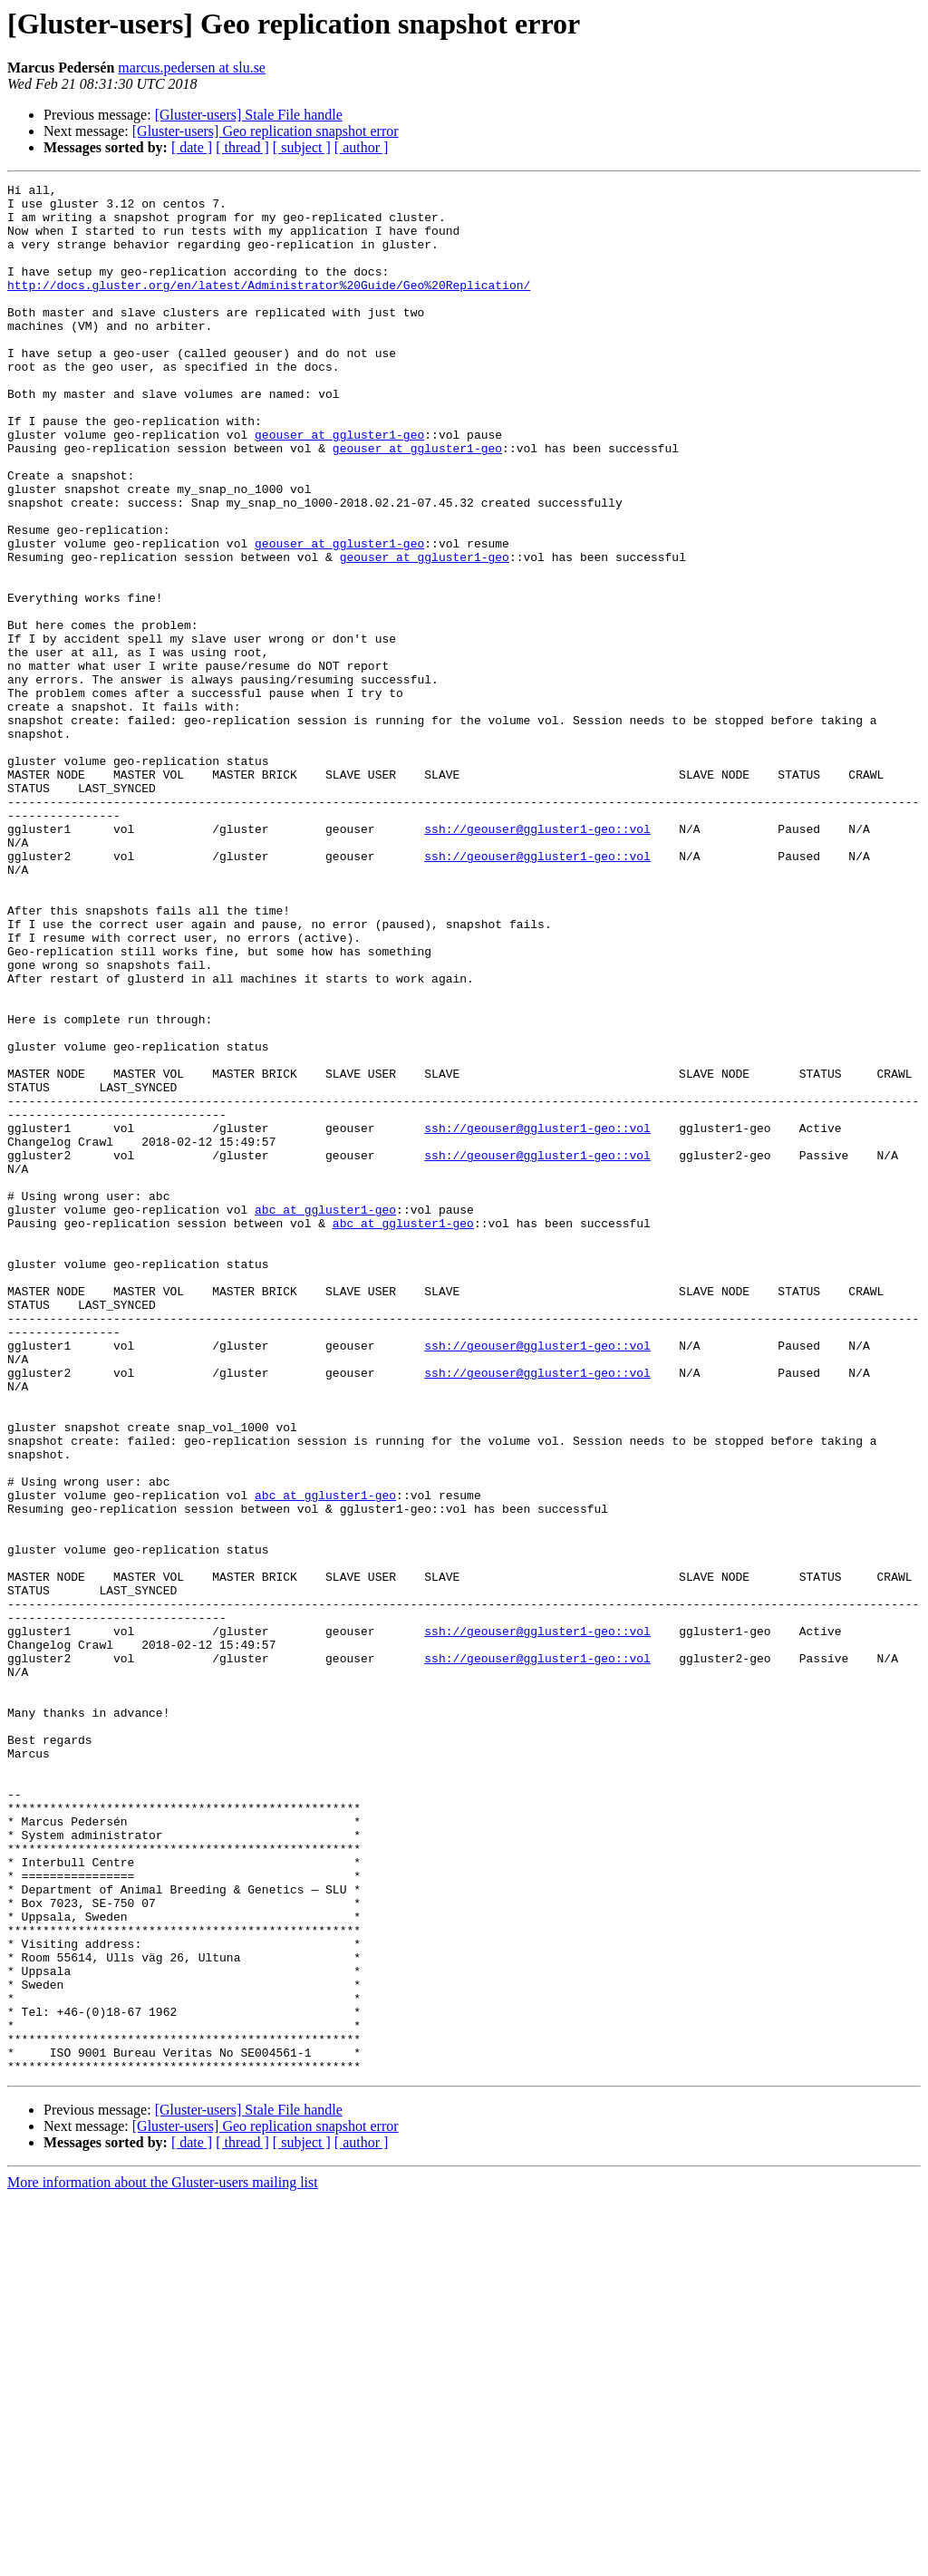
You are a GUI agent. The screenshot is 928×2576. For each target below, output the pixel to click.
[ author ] (361, 147)
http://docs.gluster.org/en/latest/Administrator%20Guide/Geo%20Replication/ (268, 306)
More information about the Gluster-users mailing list (162, 2560)
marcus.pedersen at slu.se (192, 67)
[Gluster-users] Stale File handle (249, 114)
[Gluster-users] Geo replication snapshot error (265, 131)
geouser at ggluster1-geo (339, 486)
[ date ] (191, 147)
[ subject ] (302, 147)
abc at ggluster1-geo (325, 1416)
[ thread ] (242, 147)
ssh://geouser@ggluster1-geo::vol (537, 959)
